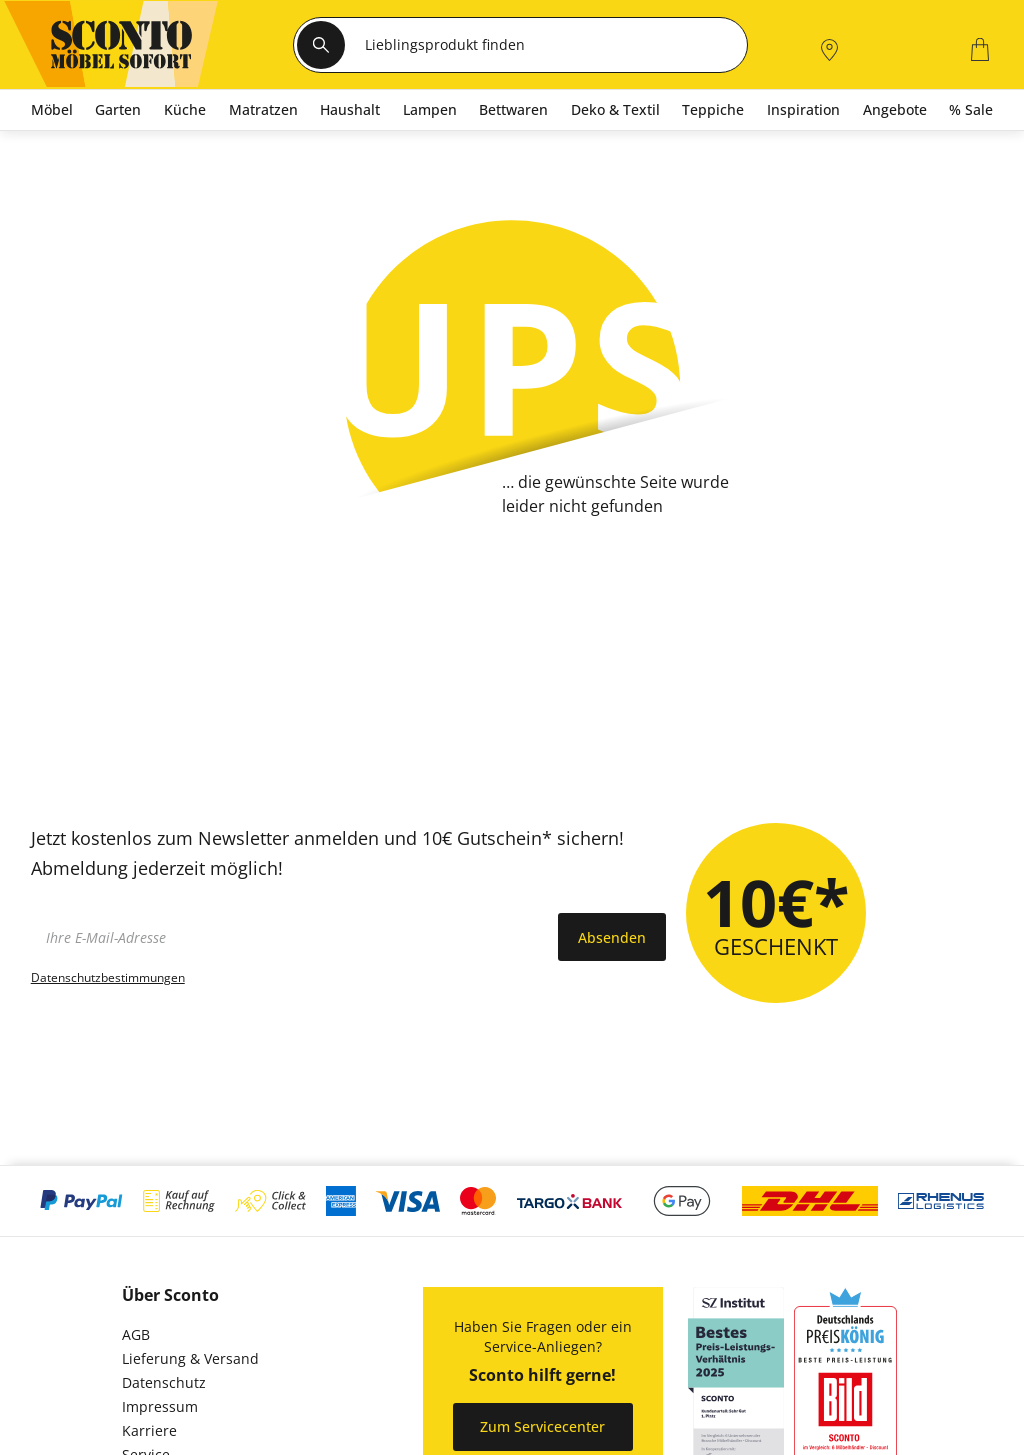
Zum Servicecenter (542, 1426)
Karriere (149, 1430)
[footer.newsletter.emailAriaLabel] (289, 937)
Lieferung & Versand (190, 1358)
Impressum (160, 1406)
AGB (136, 1334)
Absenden (612, 937)
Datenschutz (164, 1382)
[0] (928, 47)
